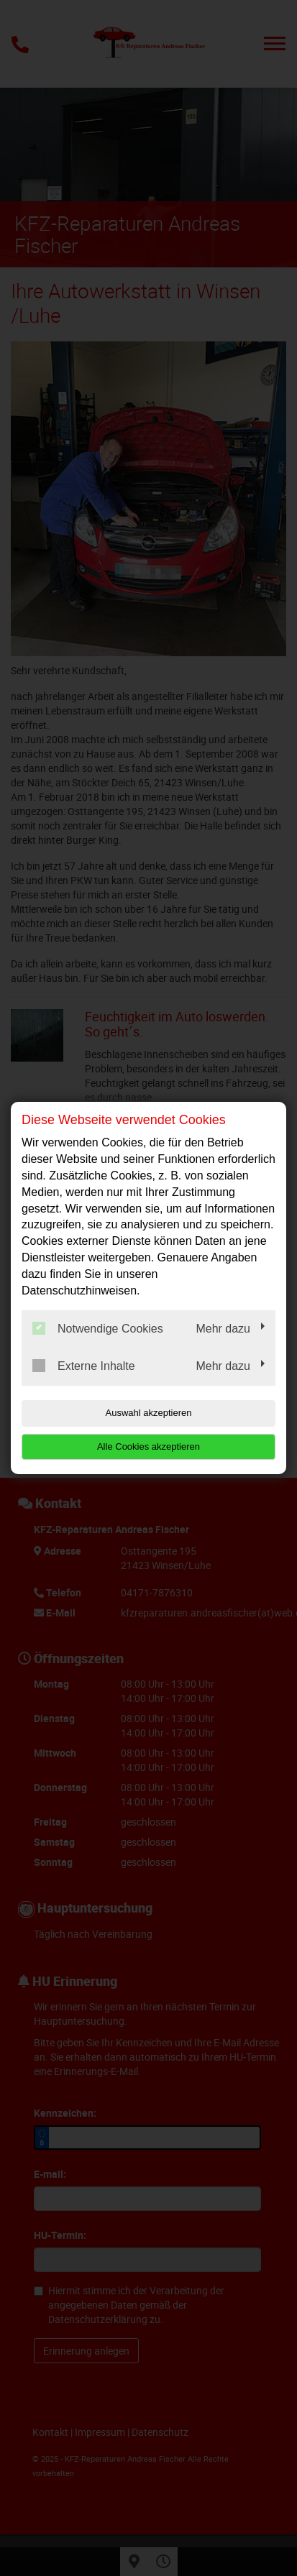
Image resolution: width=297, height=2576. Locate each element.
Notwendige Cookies (97, 1328)
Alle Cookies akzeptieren (148, 1446)
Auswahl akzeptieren (149, 1412)
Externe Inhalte (83, 1365)
